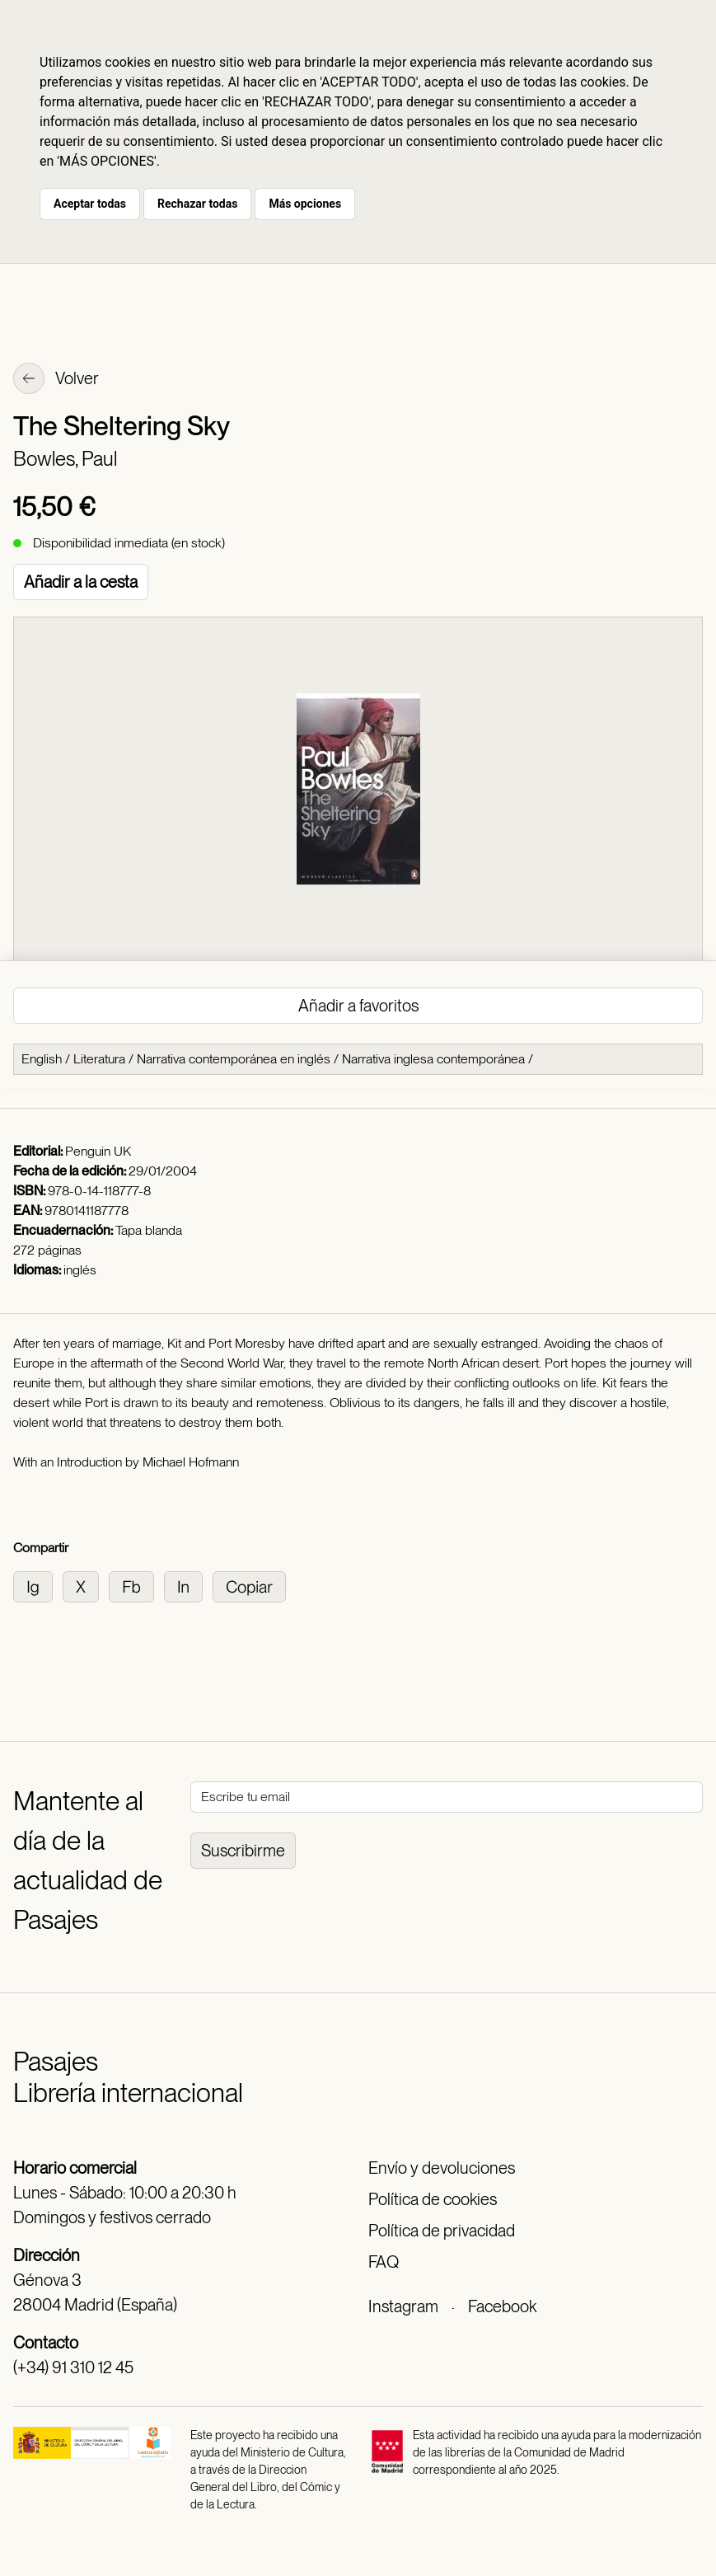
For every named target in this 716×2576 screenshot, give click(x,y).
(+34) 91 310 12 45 (73, 2367)
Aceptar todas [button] (90, 203)
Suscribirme (243, 1850)
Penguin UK (98, 1151)
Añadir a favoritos (358, 1006)
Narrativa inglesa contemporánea (433, 1059)
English (41, 1059)
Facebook (502, 2306)
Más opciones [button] (305, 203)
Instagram (403, 2306)
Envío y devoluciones (441, 2168)
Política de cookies (432, 2199)
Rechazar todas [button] (197, 203)
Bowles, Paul (65, 459)
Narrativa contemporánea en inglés (233, 1059)
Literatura (99, 1059)
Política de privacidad (441, 2231)
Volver (56, 380)
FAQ (383, 2262)
